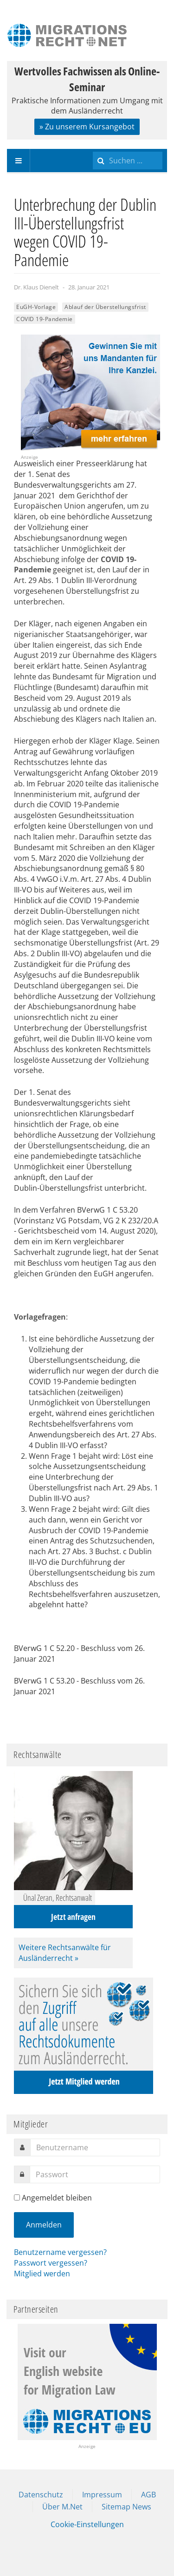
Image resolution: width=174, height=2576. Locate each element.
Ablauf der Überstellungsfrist (105, 307)
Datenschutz (41, 2494)
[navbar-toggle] (18, 160)
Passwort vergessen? (50, 2263)
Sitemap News (126, 2507)
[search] (127, 160)
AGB (148, 2494)
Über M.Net (62, 2507)
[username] (95, 2147)
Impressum (102, 2494)
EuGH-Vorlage (36, 307)
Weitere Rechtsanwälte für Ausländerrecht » (65, 1952)
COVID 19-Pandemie (44, 319)
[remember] (17, 2197)
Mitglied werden (42, 2273)
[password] (95, 2174)
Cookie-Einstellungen (87, 2524)
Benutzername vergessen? (60, 2252)
